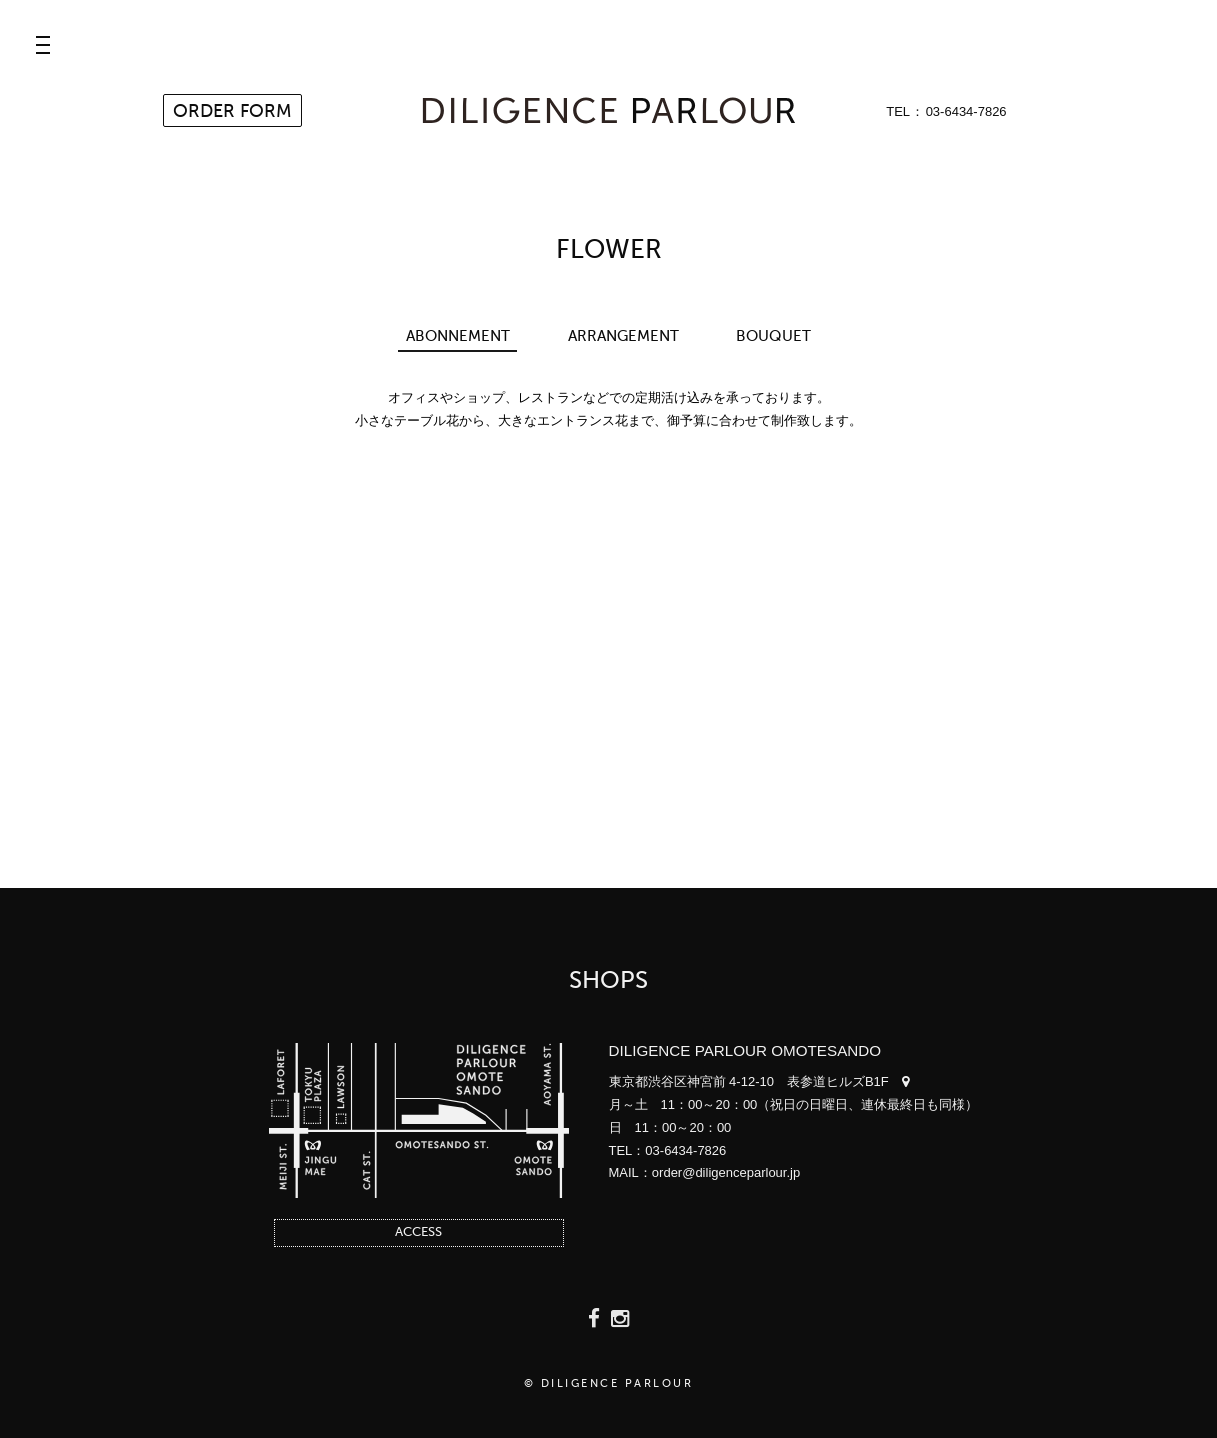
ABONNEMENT (458, 336)
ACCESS (418, 1232)
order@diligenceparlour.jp (726, 1172)
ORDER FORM (232, 112)
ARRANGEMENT (623, 336)
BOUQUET (773, 336)
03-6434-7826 (966, 111)
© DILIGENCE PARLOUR (609, 1384)
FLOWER (609, 251)
